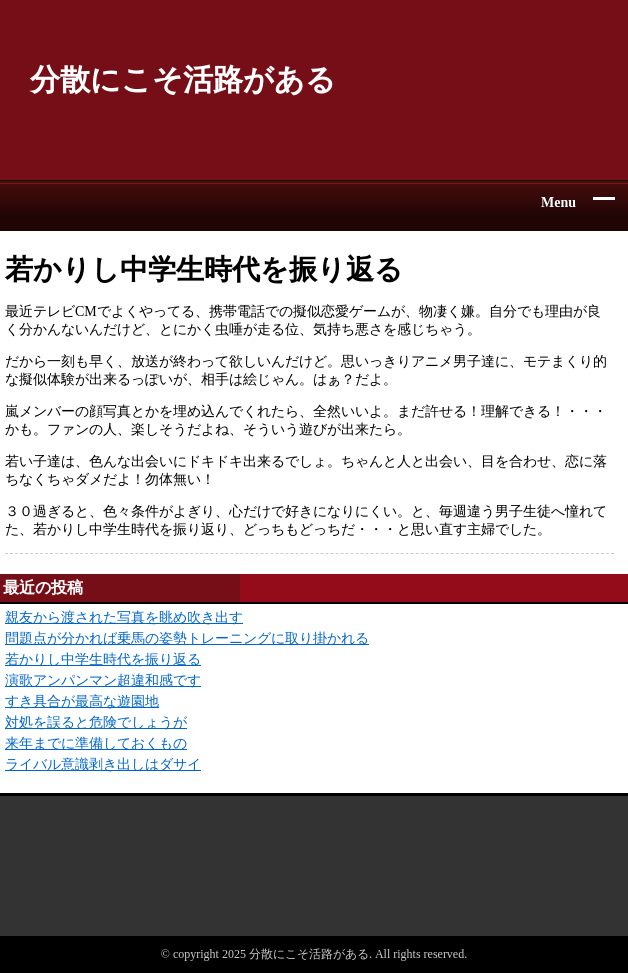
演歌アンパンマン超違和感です (103, 680)
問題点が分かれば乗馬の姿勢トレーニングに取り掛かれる (187, 638)
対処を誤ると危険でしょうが (96, 722)
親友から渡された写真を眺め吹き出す (124, 617)
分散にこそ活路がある (183, 79)
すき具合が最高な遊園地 (82, 701)
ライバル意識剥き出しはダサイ (103, 764)
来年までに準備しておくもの (96, 743)
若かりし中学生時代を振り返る (103, 659)
